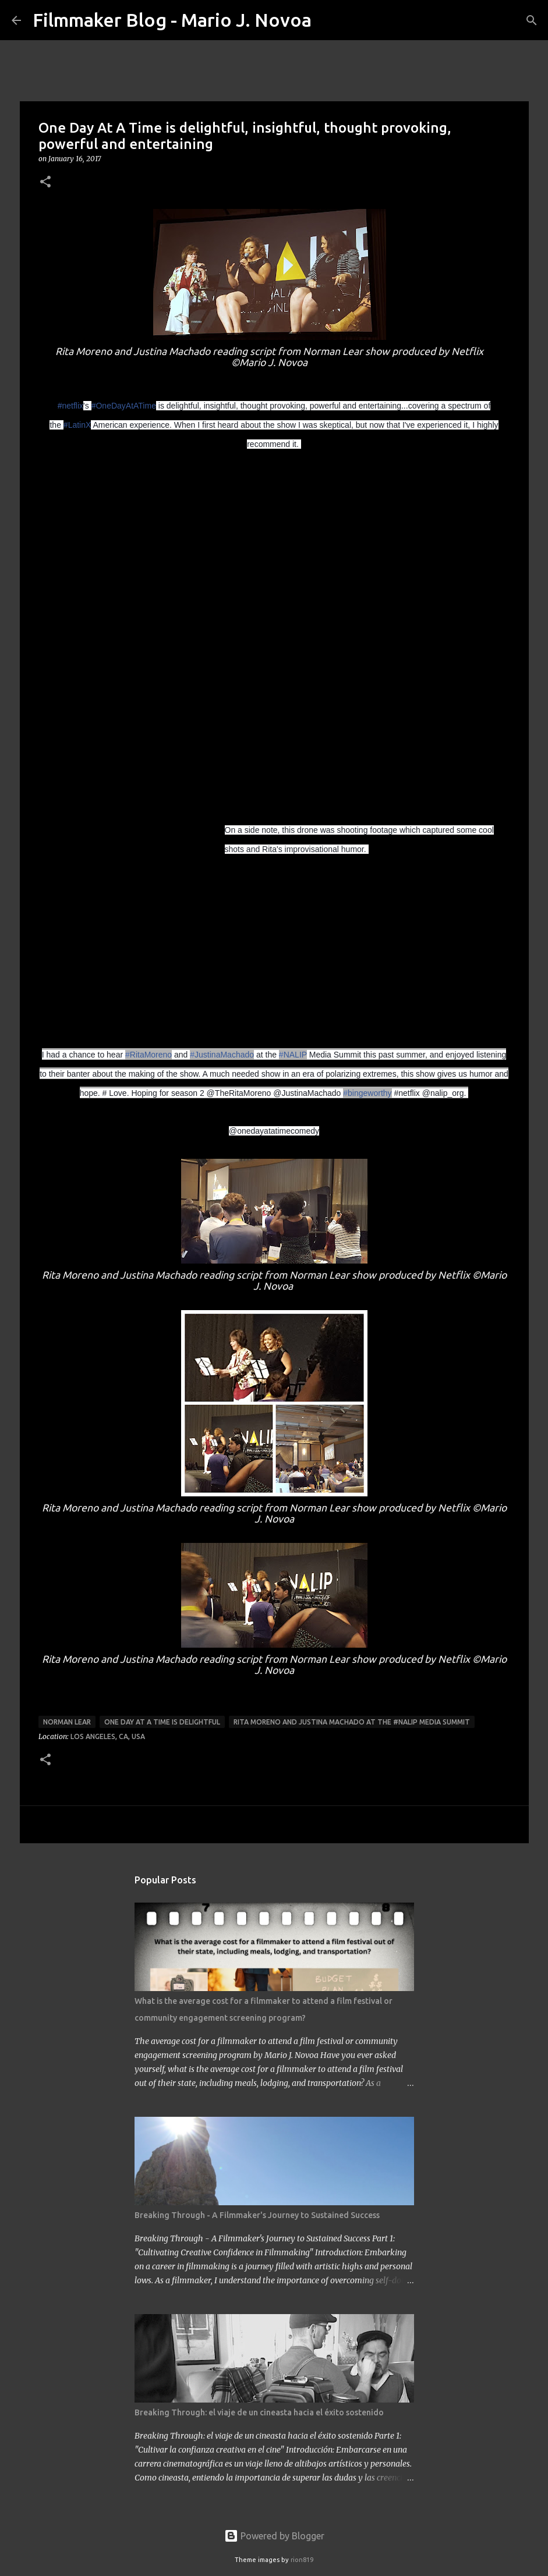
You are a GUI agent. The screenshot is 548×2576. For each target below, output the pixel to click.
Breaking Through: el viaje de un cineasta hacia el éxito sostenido (259, 2412)
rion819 (302, 2559)
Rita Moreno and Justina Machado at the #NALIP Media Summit (352, 1722)
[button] (45, 182)
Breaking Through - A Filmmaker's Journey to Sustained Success (257, 2215)
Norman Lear (67, 1722)
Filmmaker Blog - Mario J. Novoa (172, 19)
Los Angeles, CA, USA (107, 1736)
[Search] (328, 20)
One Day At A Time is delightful (162, 1722)
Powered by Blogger (274, 2536)
